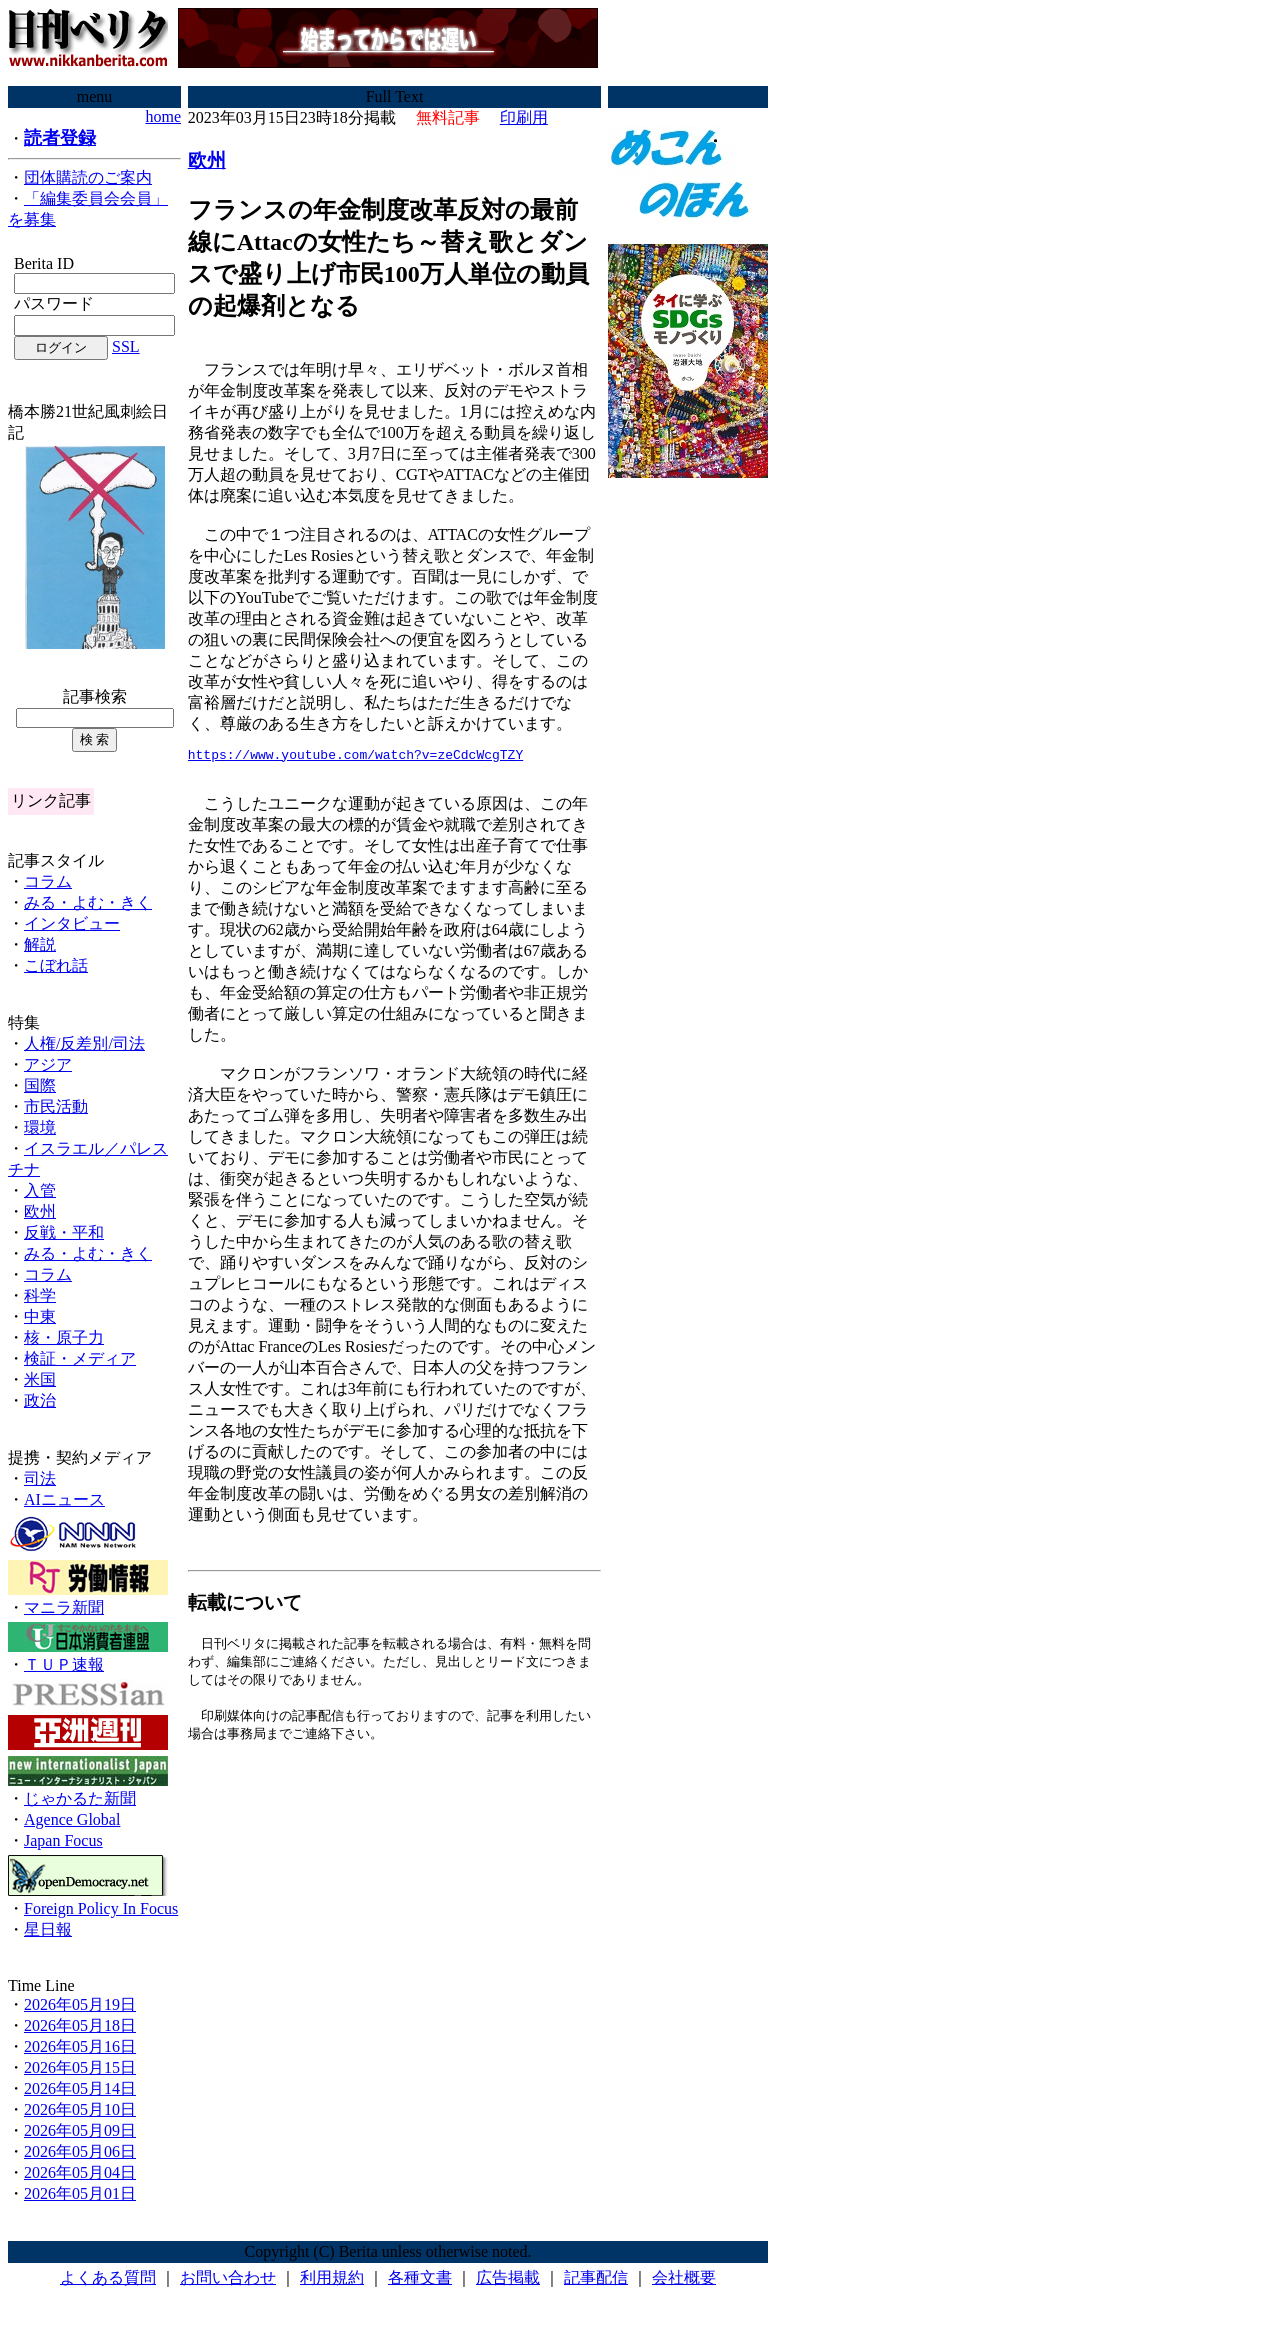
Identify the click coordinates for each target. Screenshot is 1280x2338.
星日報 (48, 1929)
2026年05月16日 (80, 2046)
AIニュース (64, 1499)
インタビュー (72, 923)
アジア (48, 1064)
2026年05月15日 (80, 2067)
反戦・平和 (64, 1232)
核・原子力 (64, 1337)
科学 (40, 1295)
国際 (40, 1085)
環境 (40, 1127)
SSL (126, 346)
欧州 (40, 1211)
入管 (40, 1190)
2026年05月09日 (80, 2130)
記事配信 (596, 2277)
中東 (40, 1316)
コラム (48, 881)
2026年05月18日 (80, 2025)
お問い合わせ (228, 2277)
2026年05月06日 (80, 2151)
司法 (40, 1478)
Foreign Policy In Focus (101, 1908)
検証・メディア (80, 1358)
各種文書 (420, 2277)
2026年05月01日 (80, 2193)
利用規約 (332, 2277)
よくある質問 (108, 2277)
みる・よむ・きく (88, 902)
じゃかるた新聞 (80, 1798)
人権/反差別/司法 (84, 1043)
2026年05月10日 (80, 2109)
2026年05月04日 (80, 2172)
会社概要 (684, 2277)
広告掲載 (508, 2277)
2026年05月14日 (80, 2088)
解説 (40, 944)
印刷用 (524, 117)
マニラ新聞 (64, 1607)
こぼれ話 (56, 965)
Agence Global (72, 1819)
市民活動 (56, 1106)
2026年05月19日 (80, 2004)
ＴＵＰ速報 (64, 1664)
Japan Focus (63, 1840)
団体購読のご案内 (88, 177)
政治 (40, 1400)
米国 (40, 1379)
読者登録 (60, 138)
